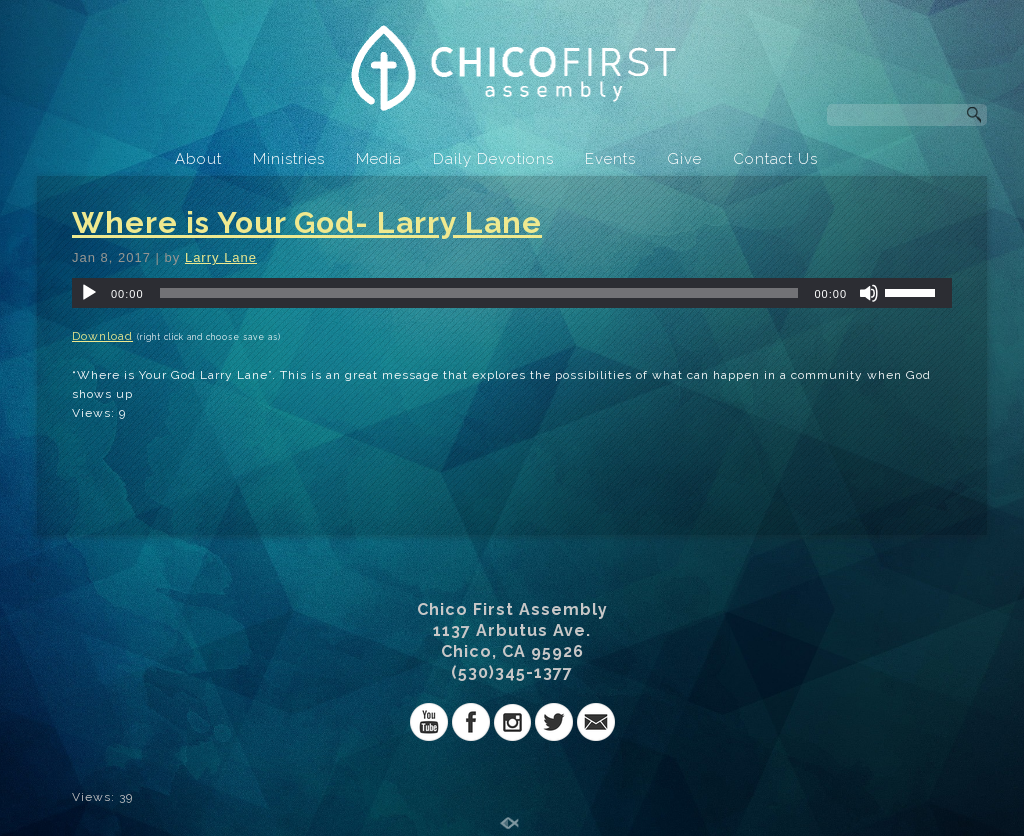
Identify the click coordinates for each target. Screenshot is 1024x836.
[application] (512, 293)
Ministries (289, 159)
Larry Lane (221, 257)
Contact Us (775, 159)
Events (610, 159)
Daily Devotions (493, 159)
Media (379, 159)
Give (684, 159)
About (198, 159)
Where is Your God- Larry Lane (307, 222)
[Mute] (869, 293)
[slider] (479, 293)
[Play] (89, 293)
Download (102, 336)
